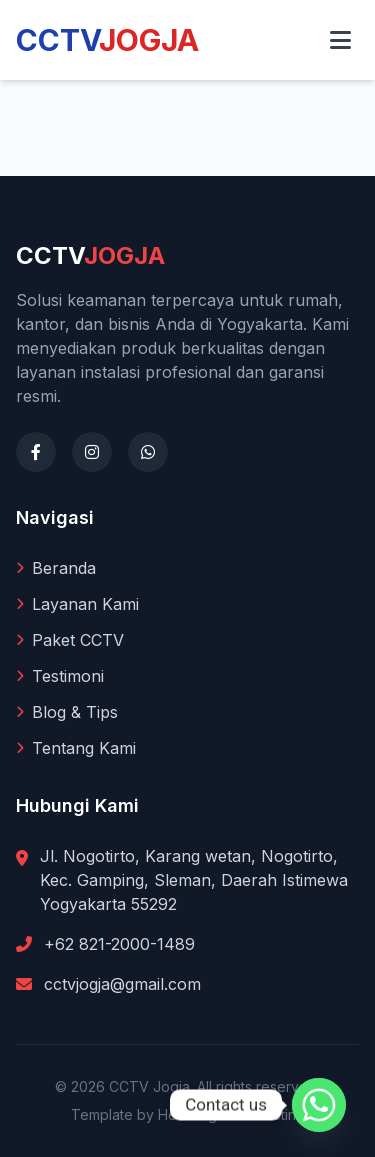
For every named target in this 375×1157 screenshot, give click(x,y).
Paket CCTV (70, 640)
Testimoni (60, 676)
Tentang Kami (76, 748)
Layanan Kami (77, 604)
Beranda (56, 568)
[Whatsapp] (319, 1105)
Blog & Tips (67, 712)
